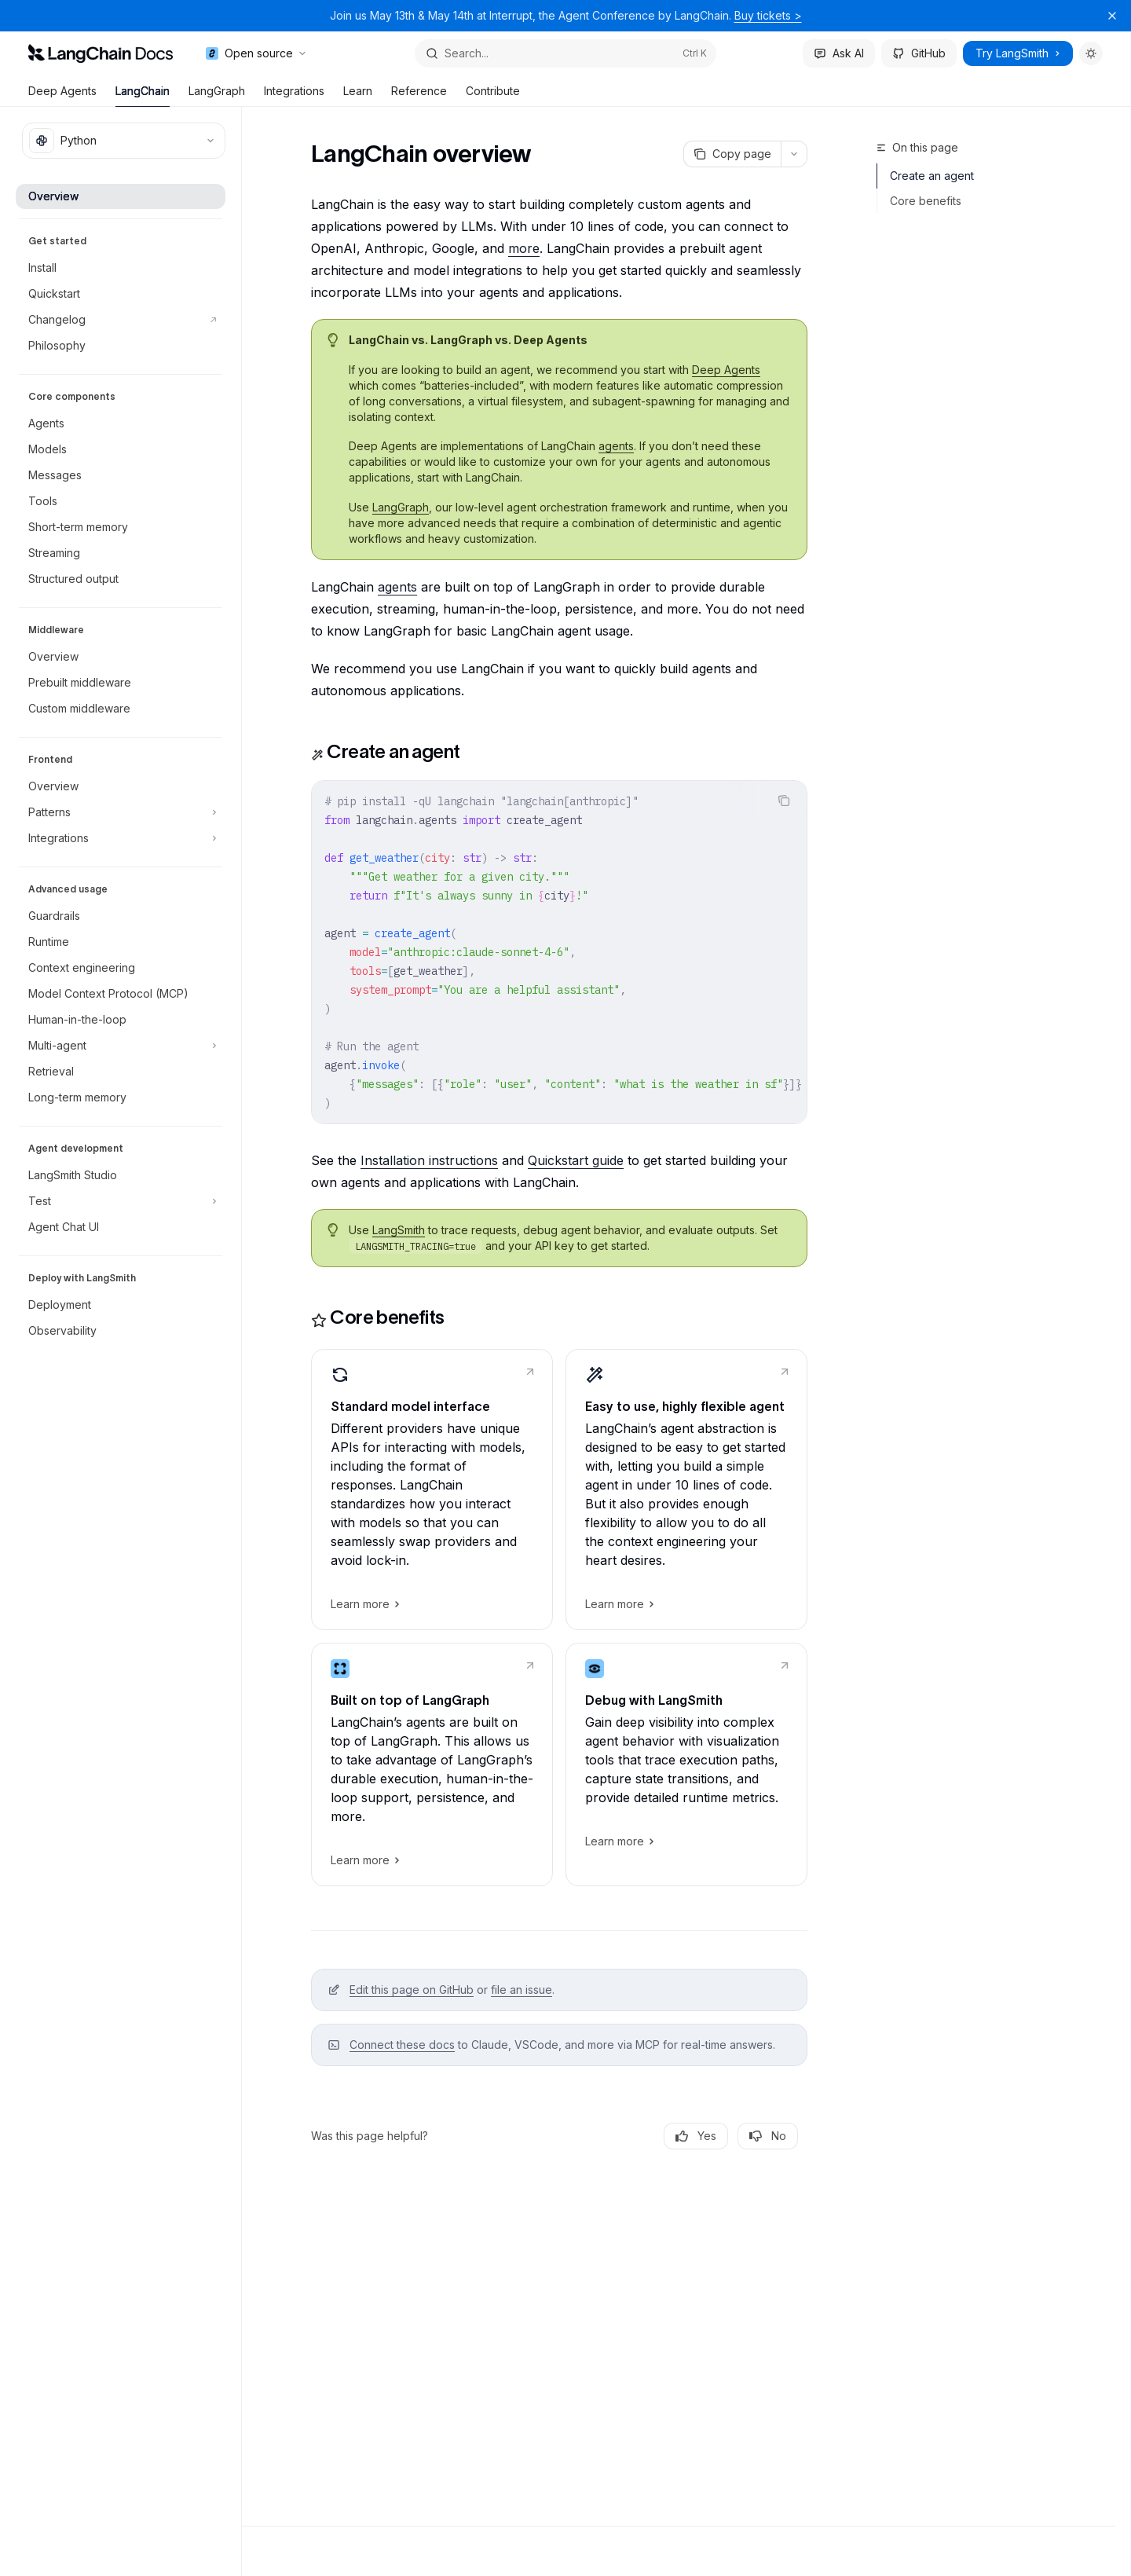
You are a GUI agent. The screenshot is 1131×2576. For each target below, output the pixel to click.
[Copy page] (732, 154)
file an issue (521, 1989)
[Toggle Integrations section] (120, 838)
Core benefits (925, 200)
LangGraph (216, 95)
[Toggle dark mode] (1091, 53)
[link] (432, 1489)
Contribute (493, 95)
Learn (357, 95)
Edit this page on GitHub (412, 1989)
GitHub (919, 53)
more (524, 248)
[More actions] (794, 154)
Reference (419, 95)
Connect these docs (402, 2044)
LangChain (142, 95)
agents (616, 446)
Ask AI (839, 53)
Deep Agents (62, 95)
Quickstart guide (576, 1160)
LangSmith (398, 1230)
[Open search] (565, 53)
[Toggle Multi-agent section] (120, 1045)
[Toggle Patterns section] (120, 812)
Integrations (294, 95)
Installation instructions (429, 1160)
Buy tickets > (768, 15)
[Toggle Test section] (120, 1201)
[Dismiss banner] (1112, 15)
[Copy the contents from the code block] (784, 800)
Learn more (364, 1604)
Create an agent (932, 175)
